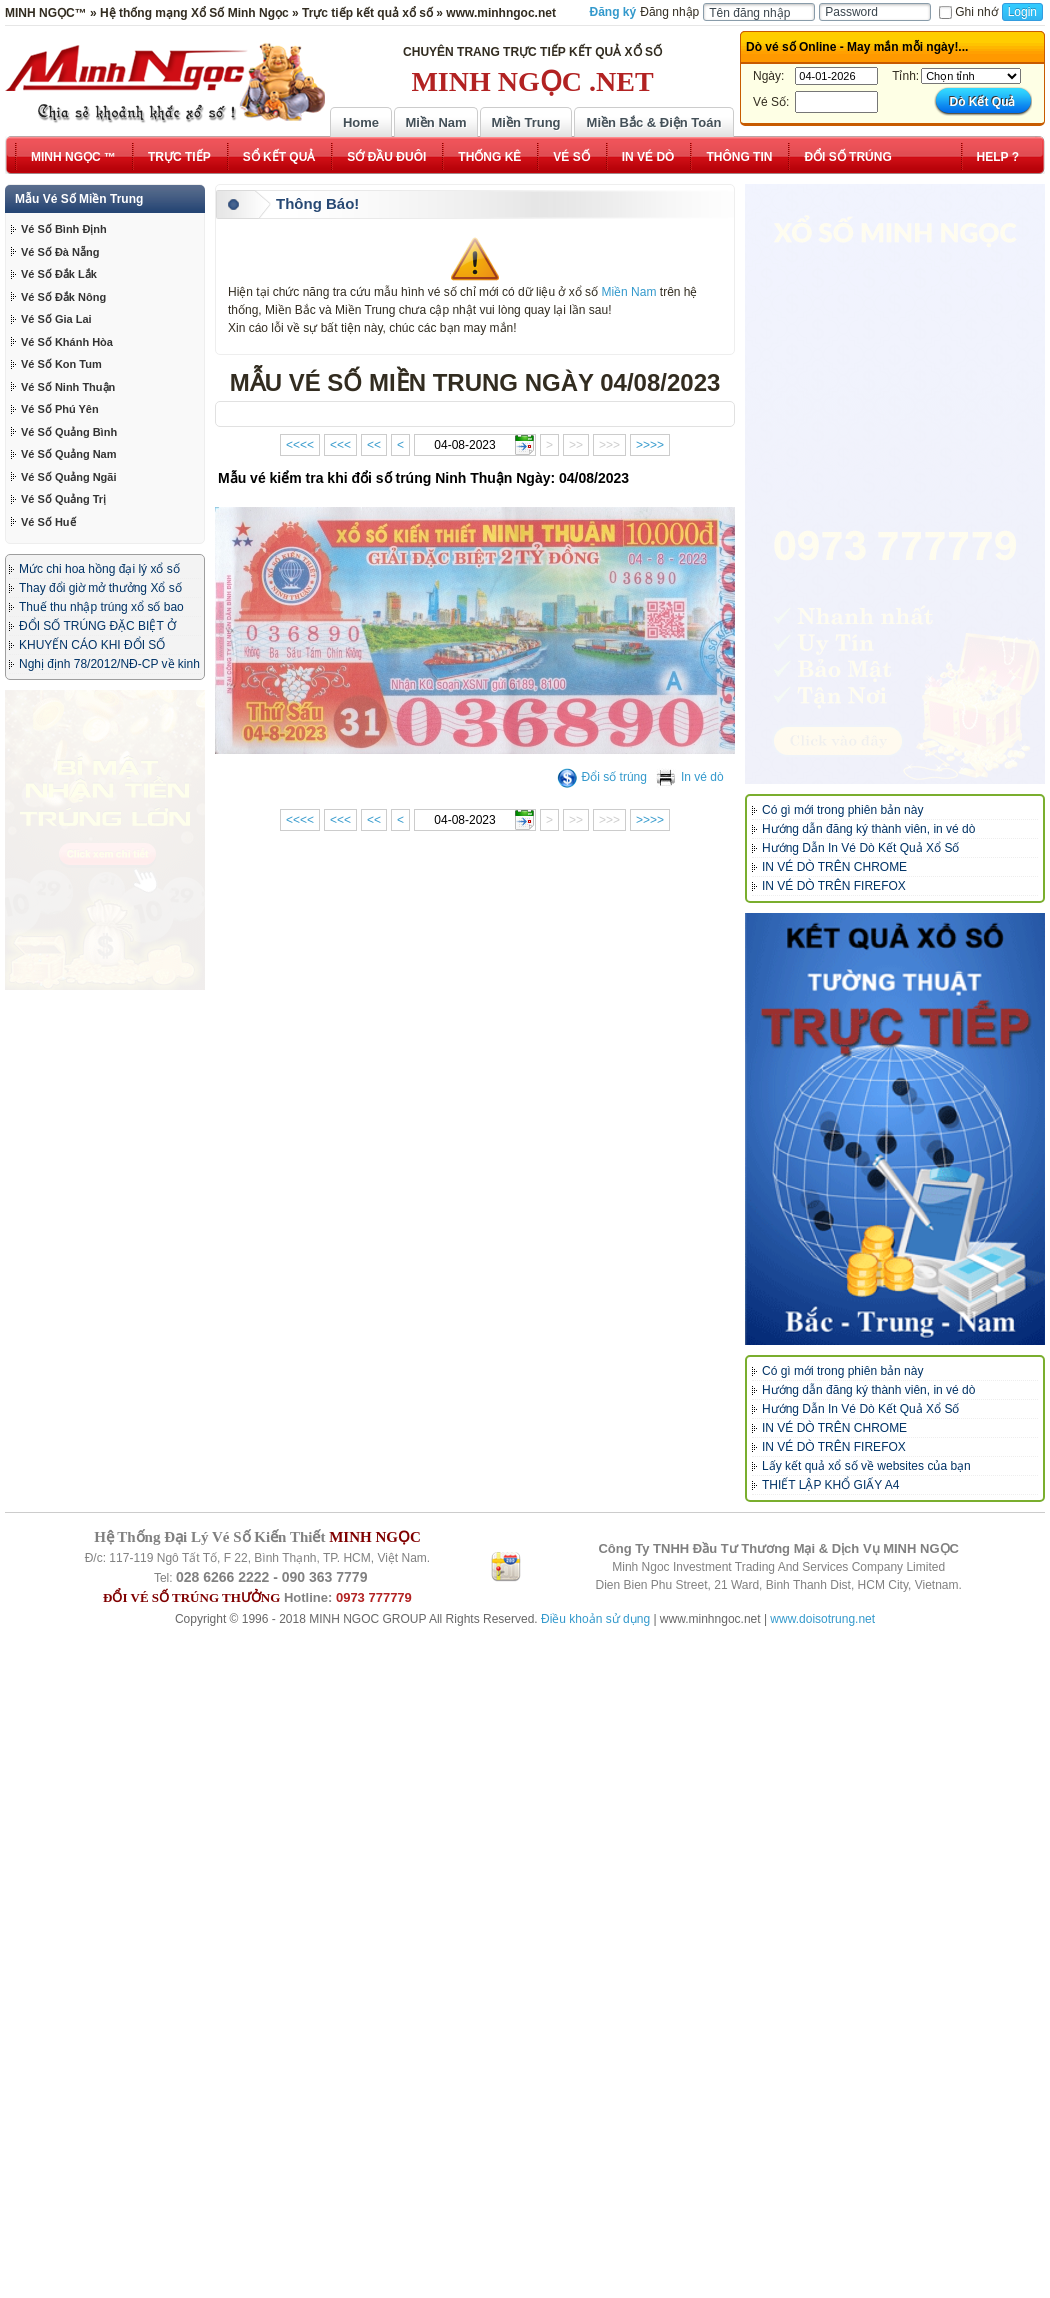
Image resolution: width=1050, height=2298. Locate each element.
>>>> (650, 445)
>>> (609, 445)
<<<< (300, 445)
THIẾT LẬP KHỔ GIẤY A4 (830, 1485)
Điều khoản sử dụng (595, 2235)
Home (361, 122)
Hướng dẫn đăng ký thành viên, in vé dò (868, 829)
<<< (340, 445)
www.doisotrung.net (822, 2235)
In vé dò (690, 777)
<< (374, 445)
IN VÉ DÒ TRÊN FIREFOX (834, 886)
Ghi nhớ (968, 12)
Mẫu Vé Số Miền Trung (79, 199)
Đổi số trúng (602, 777)
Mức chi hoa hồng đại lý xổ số (99, 569)
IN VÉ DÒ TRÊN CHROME (834, 867)
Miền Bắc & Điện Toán (654, 122)
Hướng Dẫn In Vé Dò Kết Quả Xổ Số (860, 848)
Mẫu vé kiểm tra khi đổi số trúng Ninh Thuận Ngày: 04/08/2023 (423, 478)
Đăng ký (613, 12)
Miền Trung (525, 122)
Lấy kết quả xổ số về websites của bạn (866, 1466)
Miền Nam (435, 122)
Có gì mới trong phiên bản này (842, 810)
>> (576, 445)
